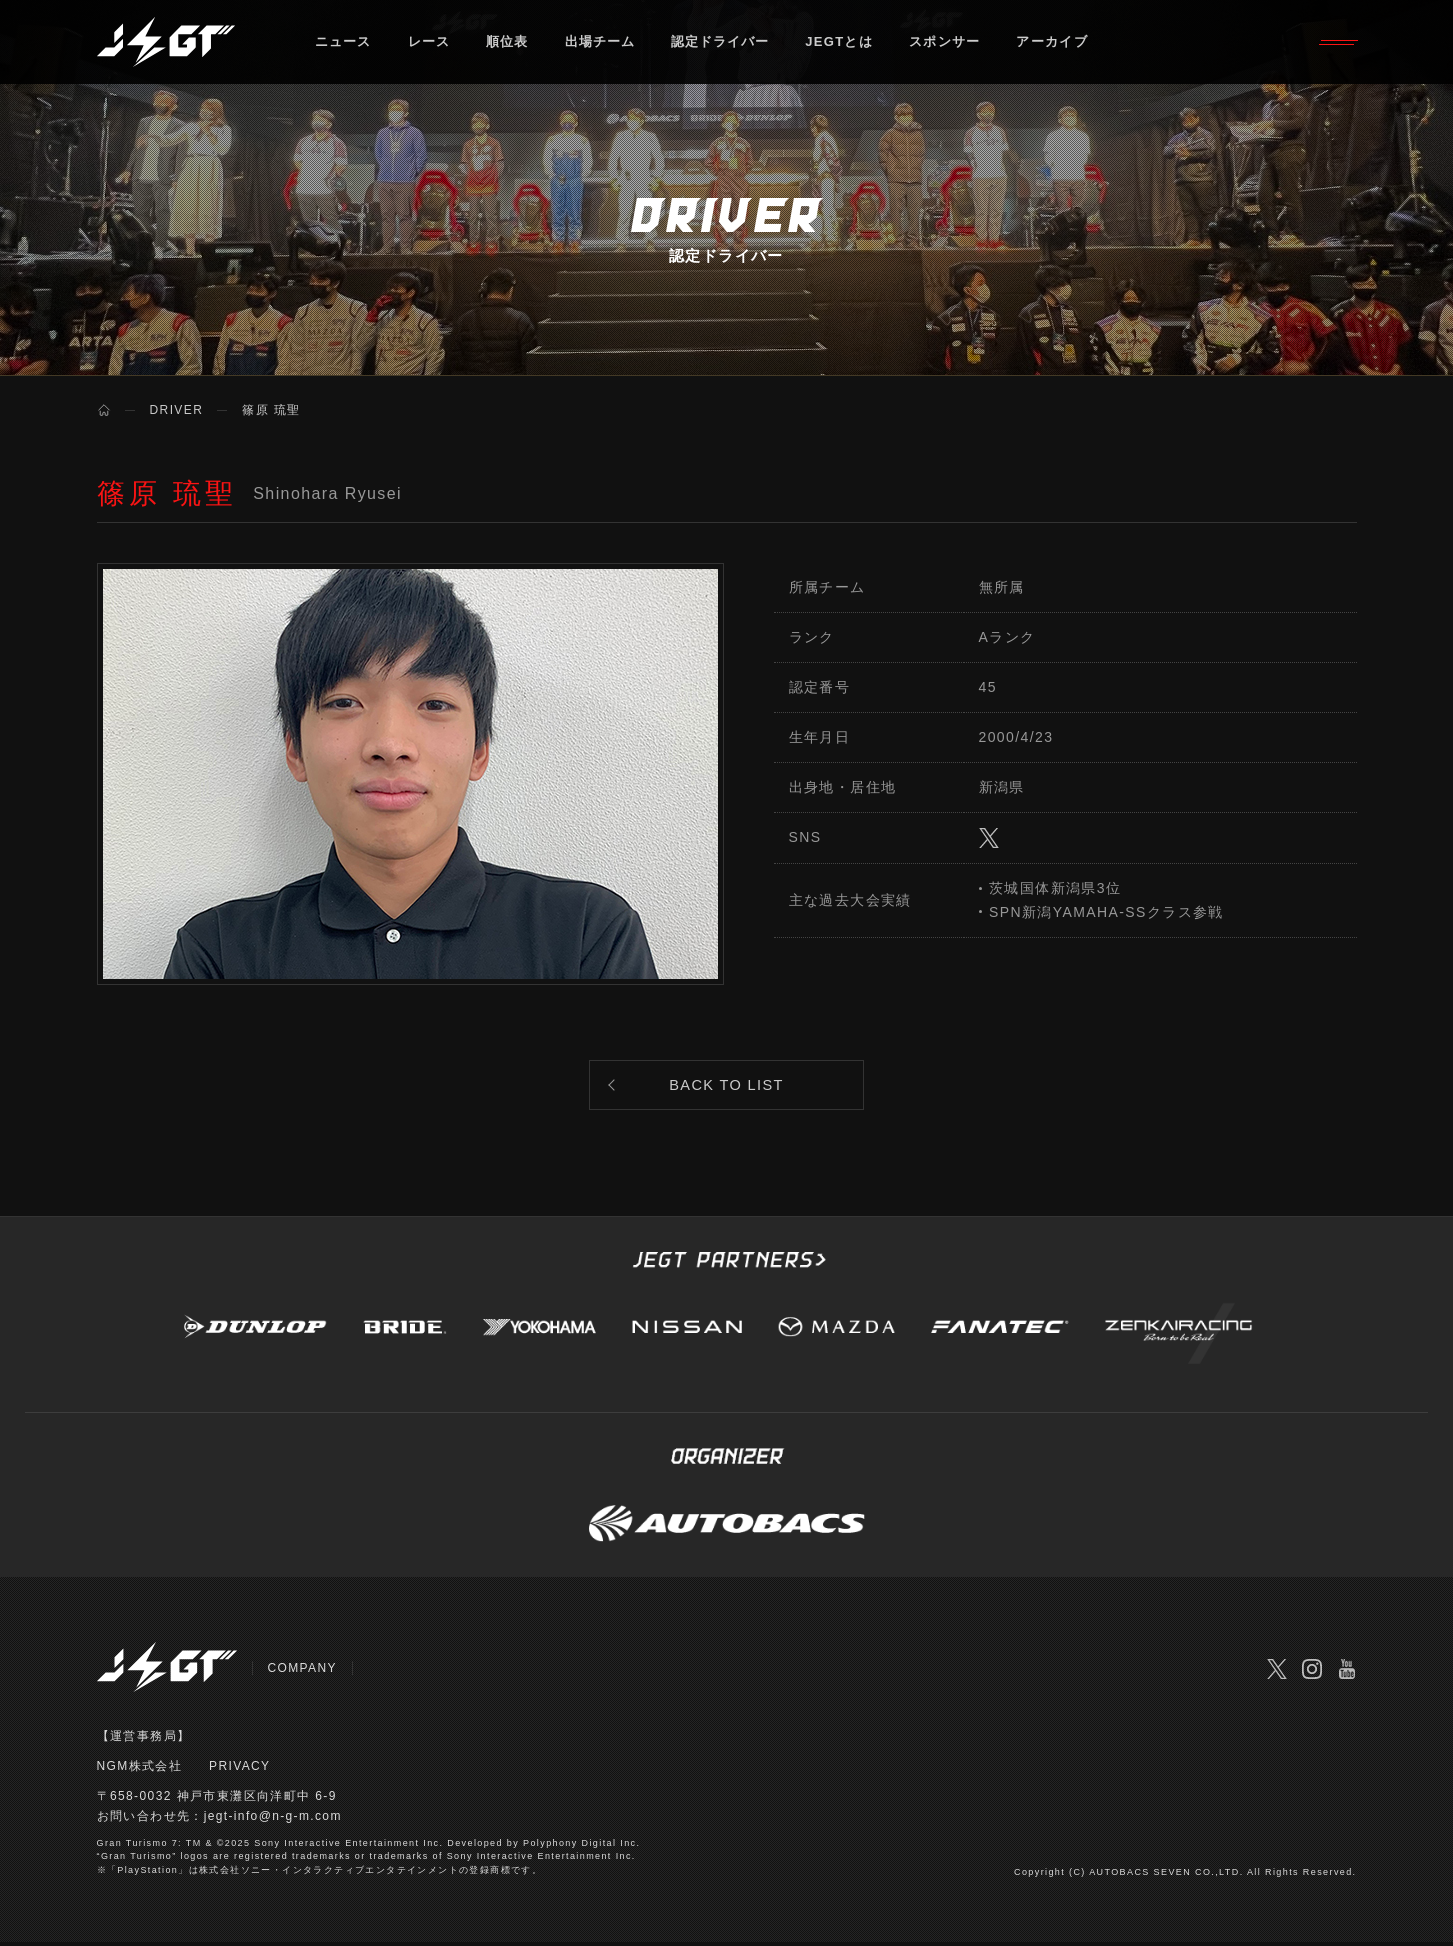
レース (429, 44)
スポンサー (949, 44)
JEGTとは (843, 44)
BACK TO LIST (727, 1086)
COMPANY (303, 1671)
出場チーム (602, 44)
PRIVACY (240, 1770)
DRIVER (177, 410)
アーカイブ (1056, 44)
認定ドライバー (723, 44)
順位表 (508, 44)
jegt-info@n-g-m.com (273, 1820)
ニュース (343, 44)
